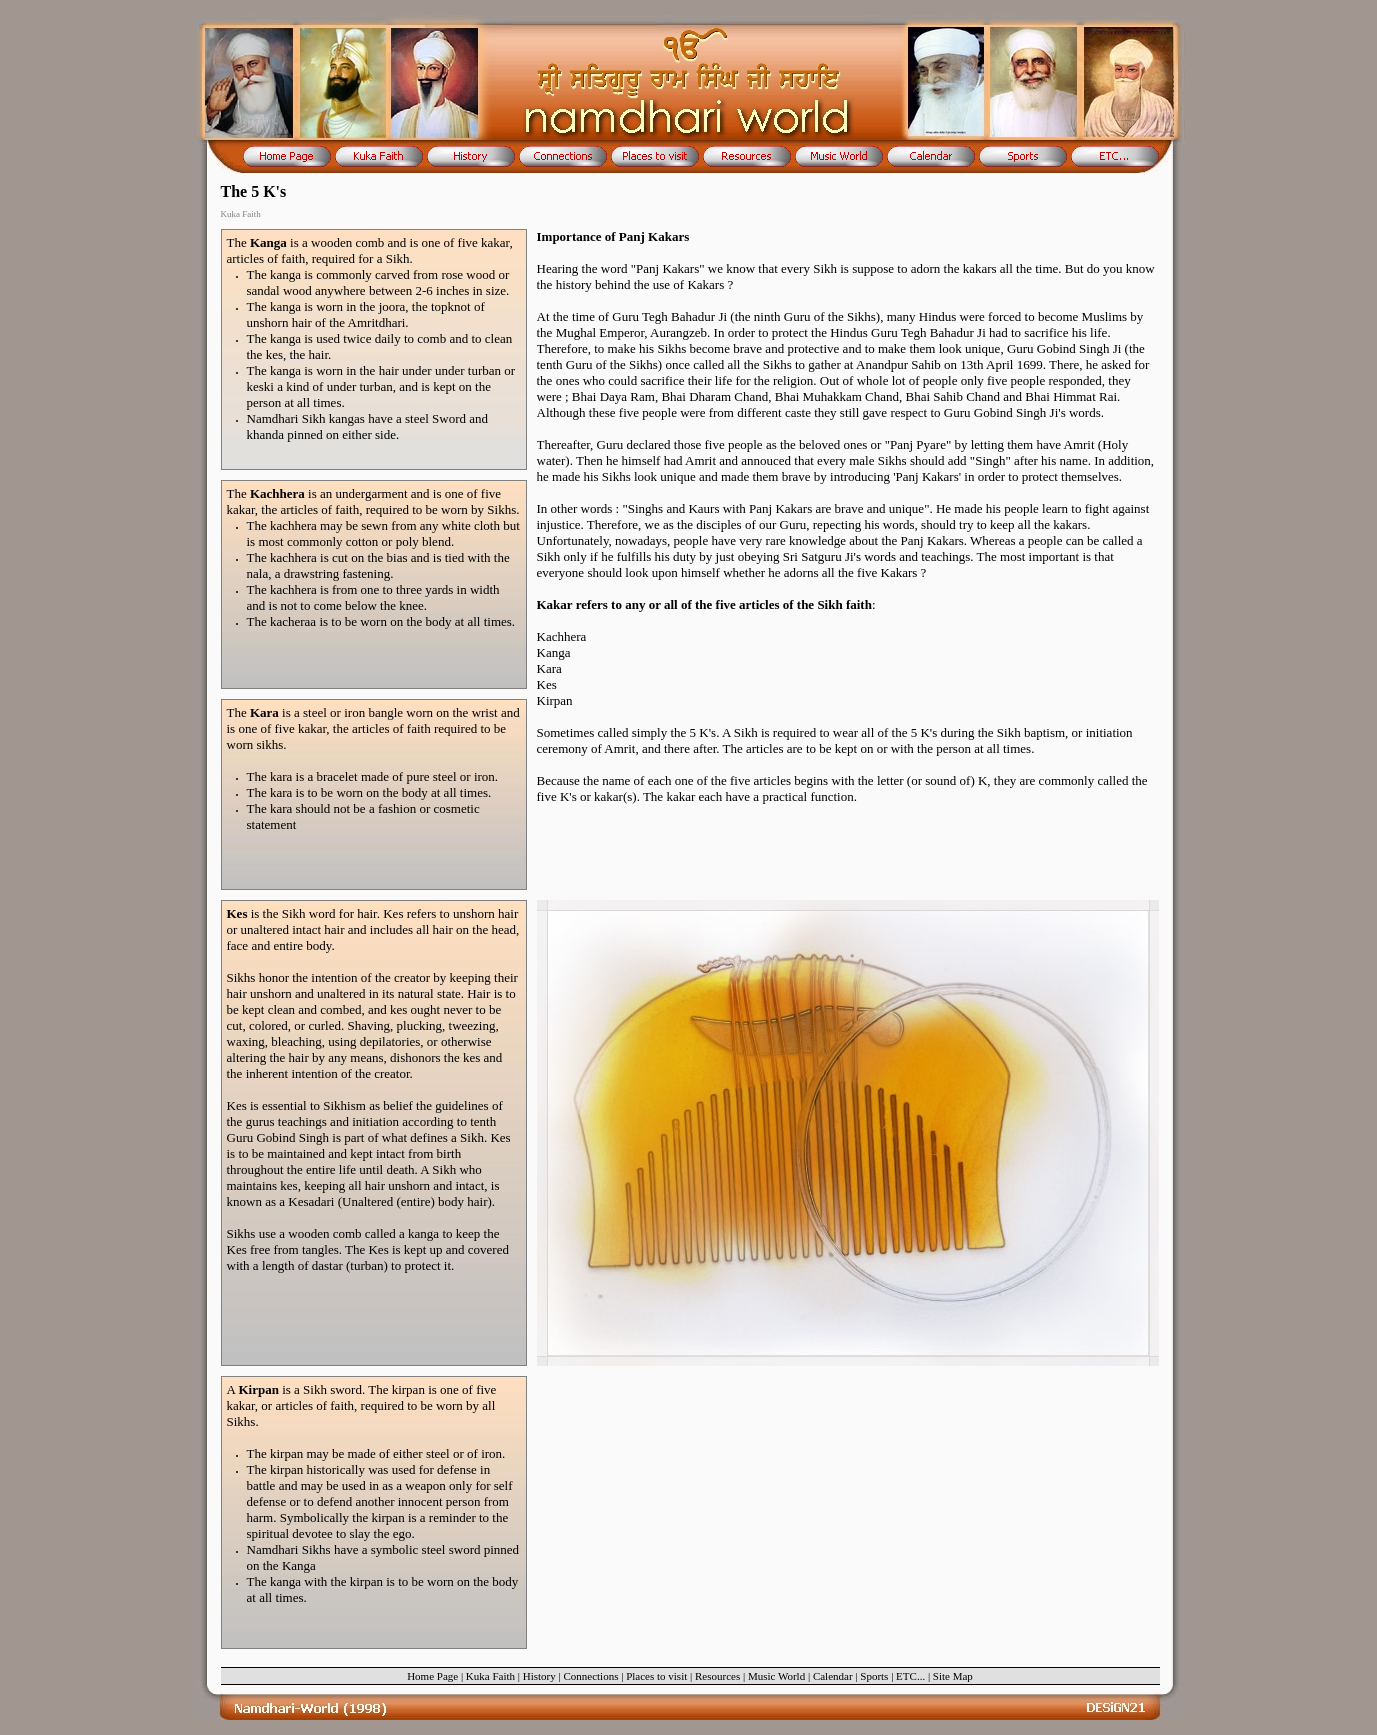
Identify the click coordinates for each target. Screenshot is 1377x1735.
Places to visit (656, 1676)
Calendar (833, 1676)
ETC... (910, 1676)
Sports (874, 1676)
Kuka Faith (490, 1676)
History (539, 1676)
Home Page (432, 1676)
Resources (717, 1676)
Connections (590, 1676)
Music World (776, 1676)
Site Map (953, 1676)
